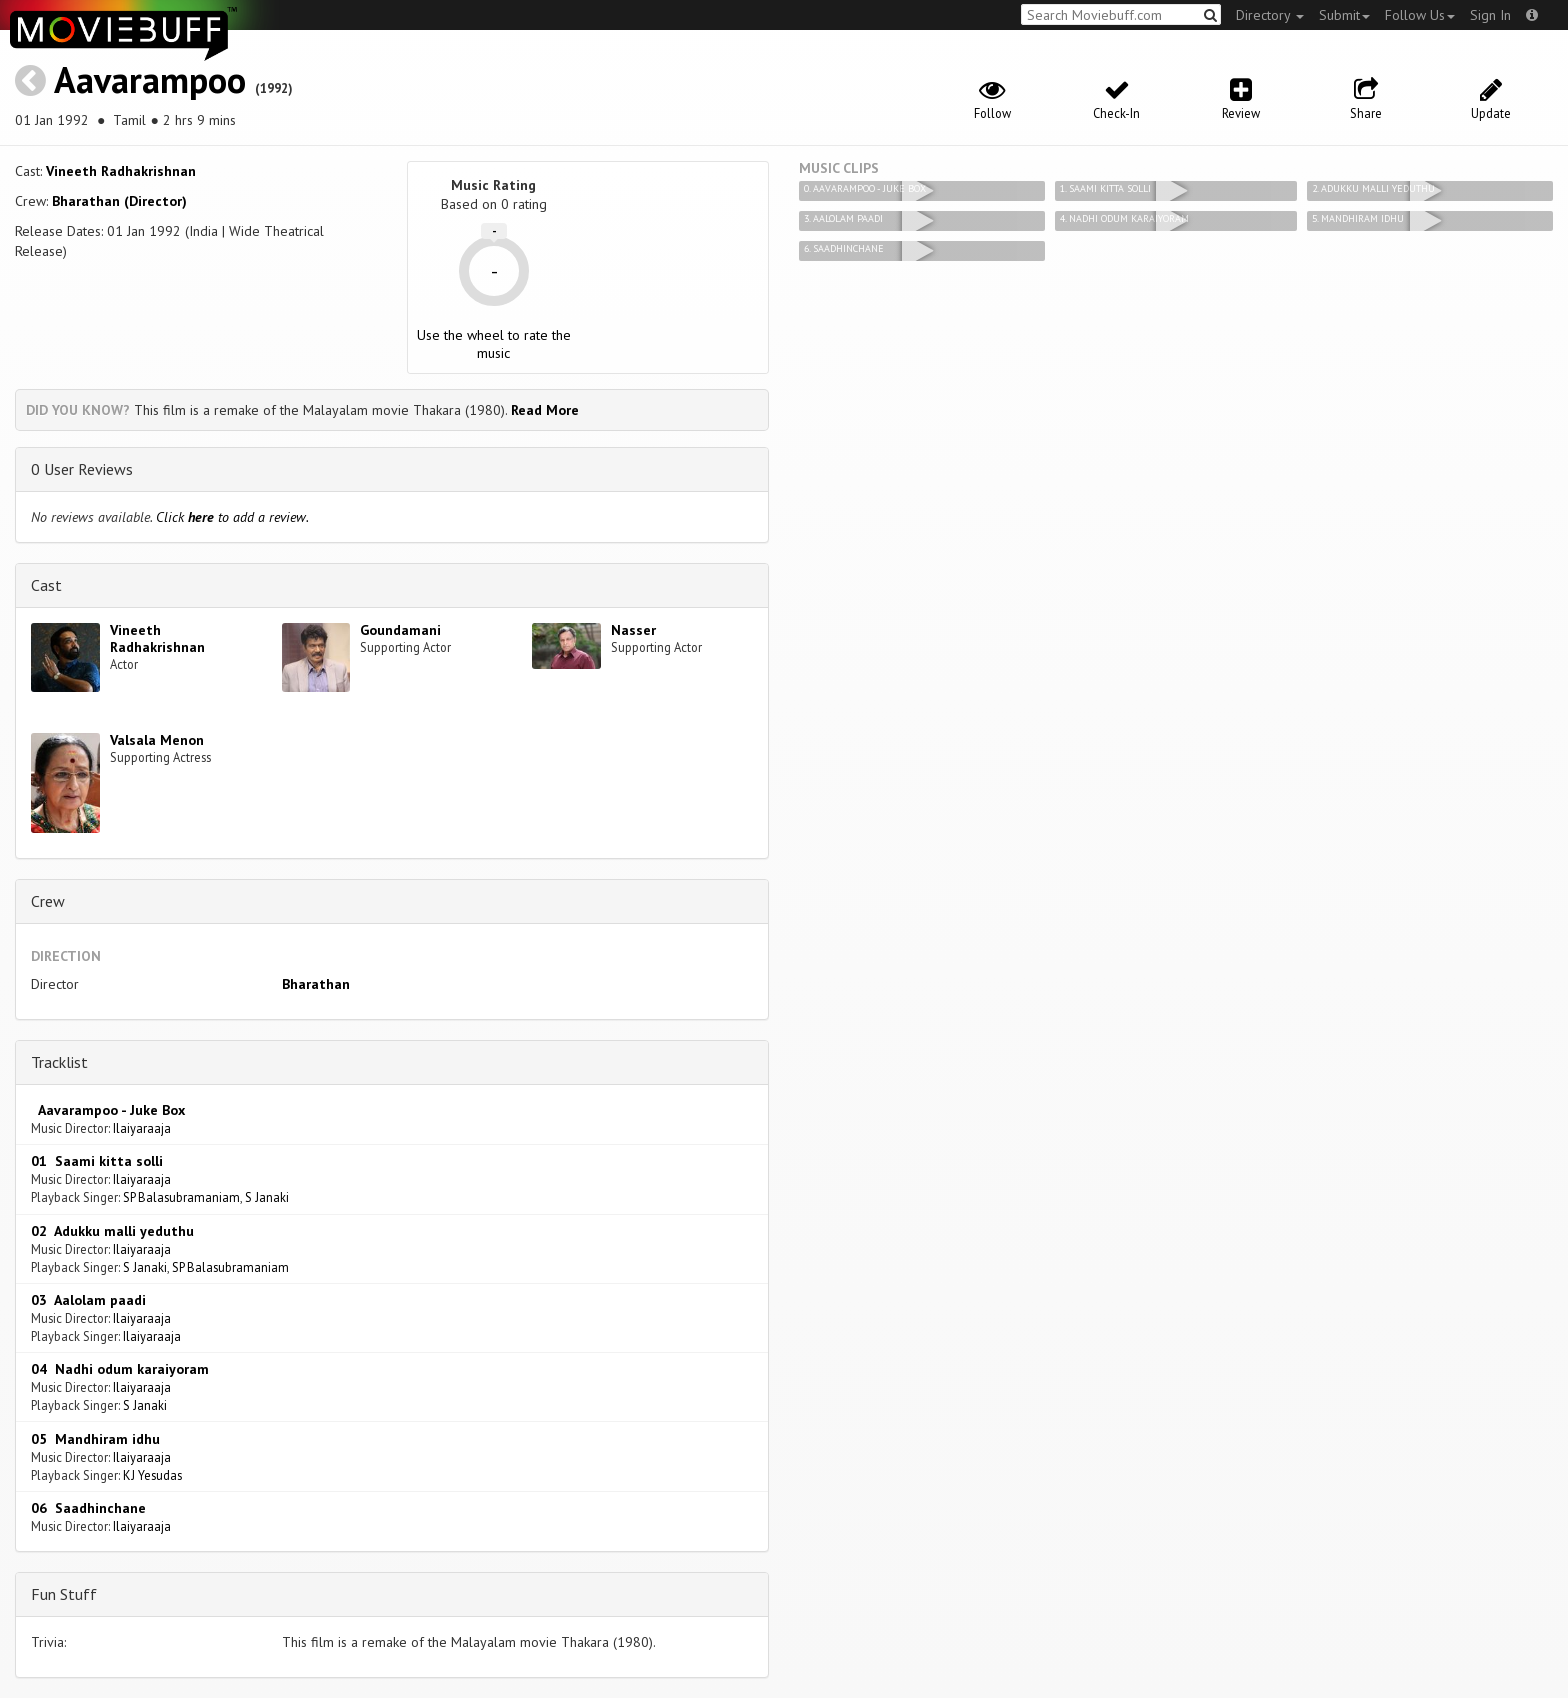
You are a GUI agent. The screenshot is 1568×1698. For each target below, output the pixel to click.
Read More (545, 410)
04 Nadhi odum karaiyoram (120, 1369)
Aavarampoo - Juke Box (108, 1110)
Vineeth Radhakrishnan (121, 171)
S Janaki (267, 1197)
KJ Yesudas (152, 1475)
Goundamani (400, 630)
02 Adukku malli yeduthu (112, 1231)
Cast (46, 585)
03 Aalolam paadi (88, 1300)
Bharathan (316, 984)
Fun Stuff (64, 1594)
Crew (48, 901)
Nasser (633, 630)
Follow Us (1420, 15)
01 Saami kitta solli (97, 1161)
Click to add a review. (232, 517)
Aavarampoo (150, 79)
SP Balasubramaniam (181, 1197)
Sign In (1490, 15)
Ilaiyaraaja (142, 1128)
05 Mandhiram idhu (95, 1439)
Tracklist (59, 1062)
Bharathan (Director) (119, 201)
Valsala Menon (157, 740)
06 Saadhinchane (88, 1508)
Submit (1344, 15)
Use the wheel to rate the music (494, 344)
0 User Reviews (82, 469)
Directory (1270, 15)
